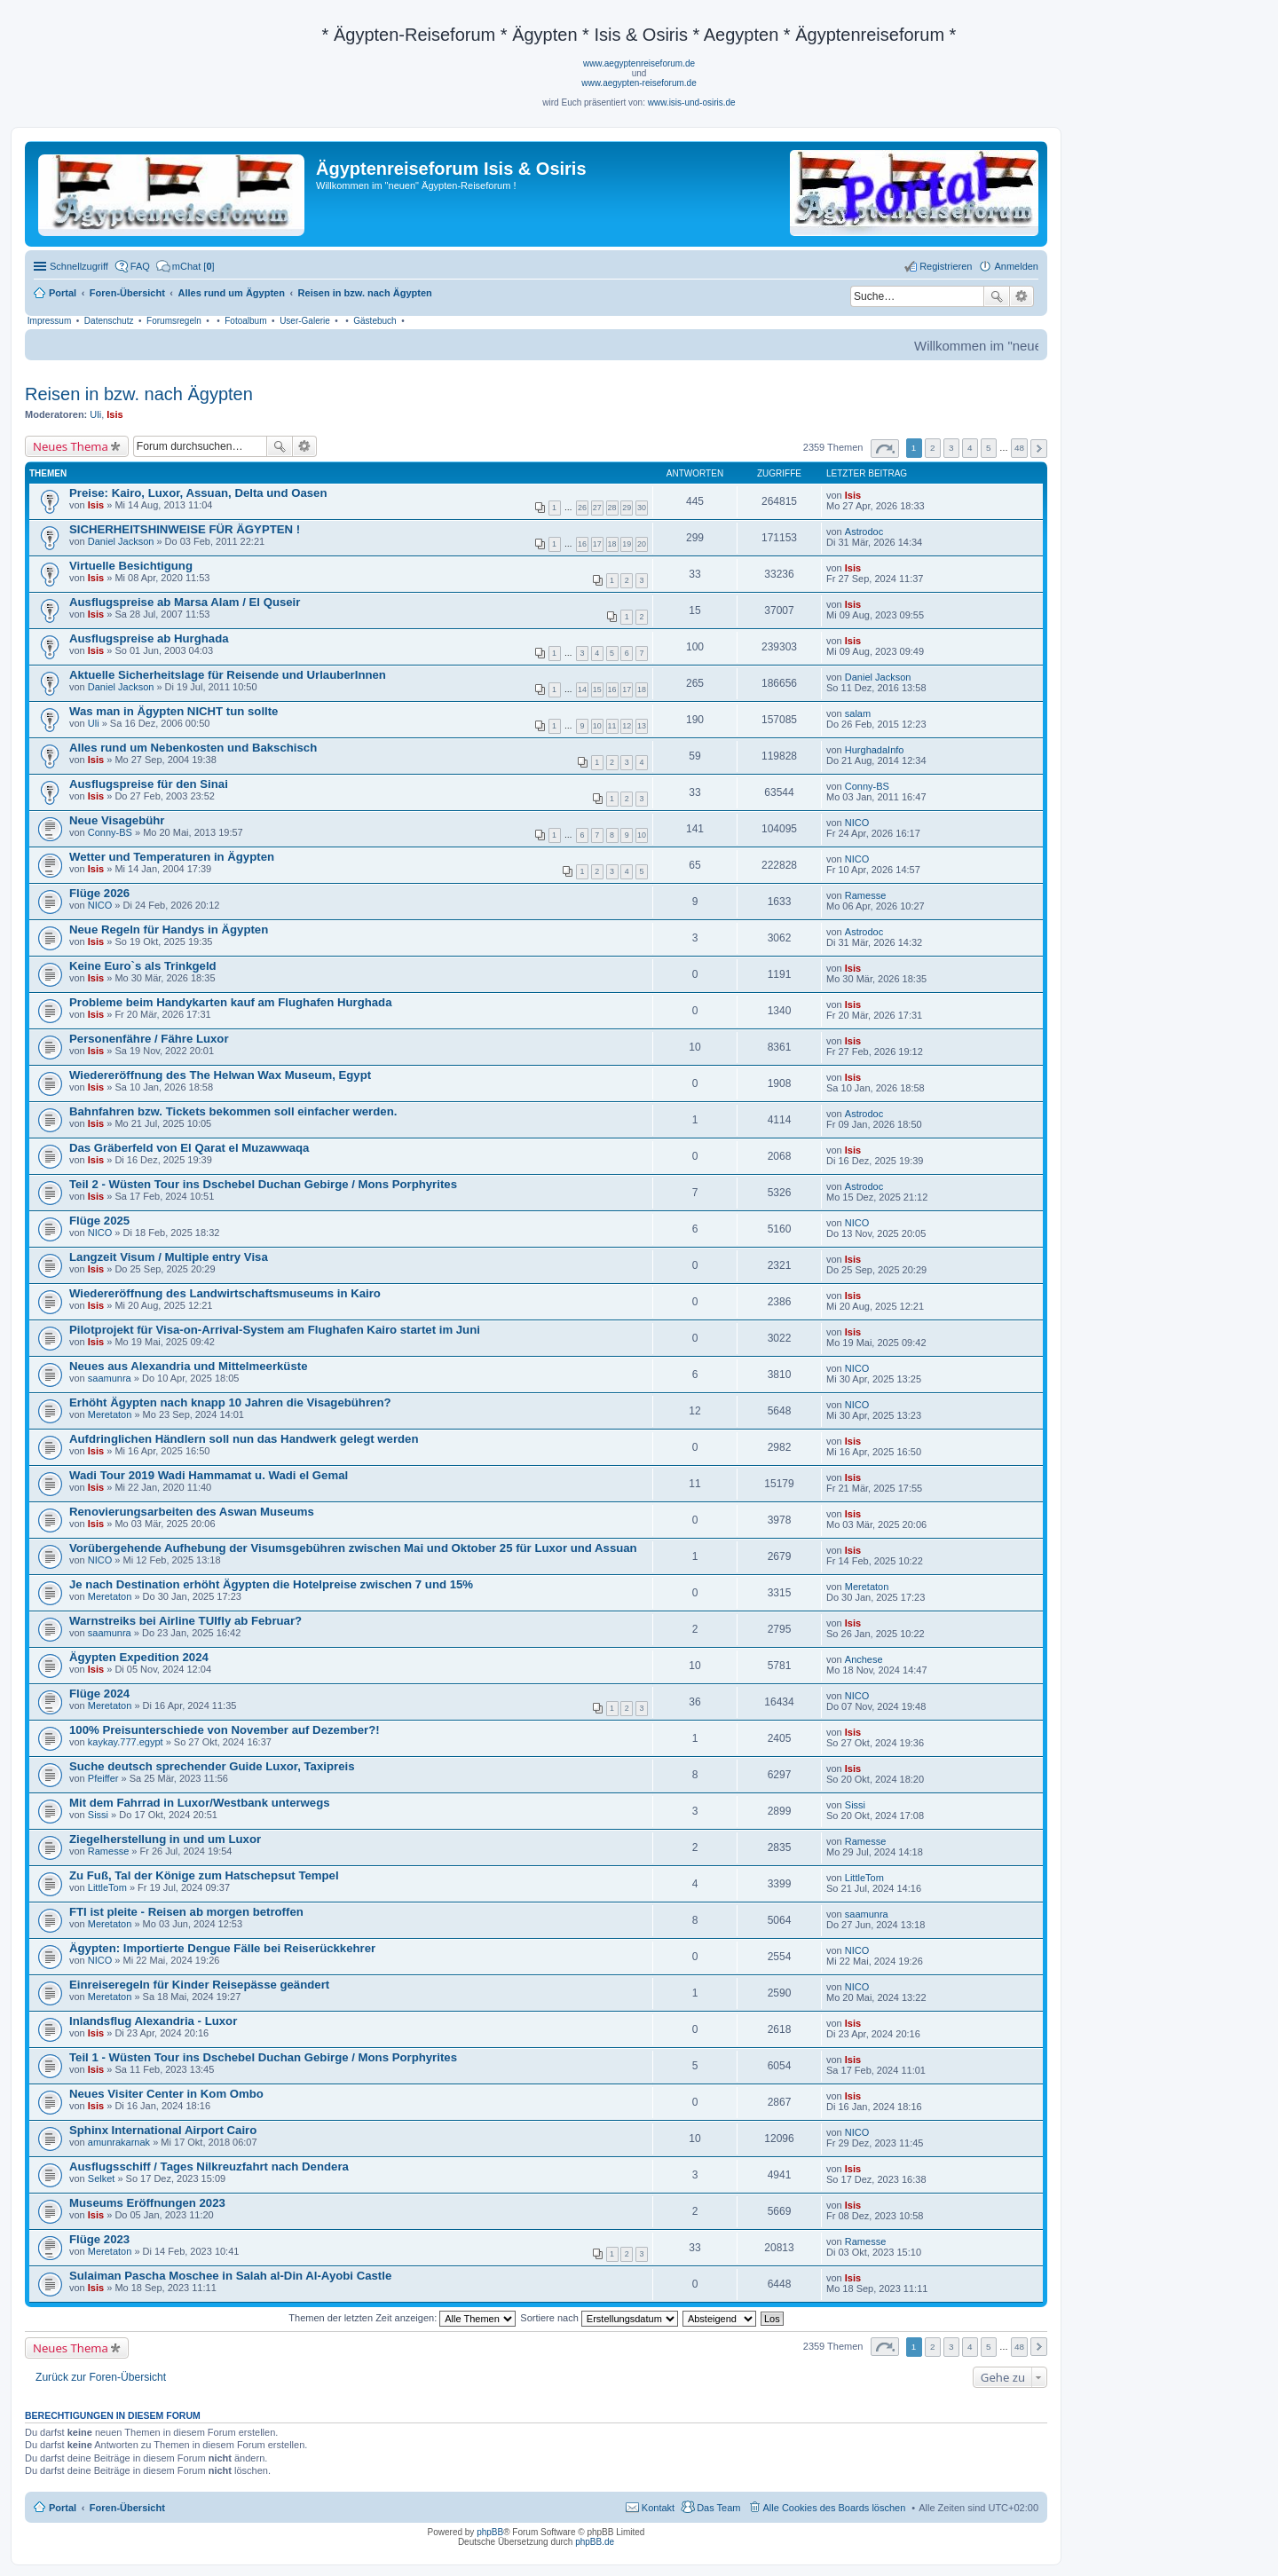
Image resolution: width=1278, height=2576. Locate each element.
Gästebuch (374, 321)
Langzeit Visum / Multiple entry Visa (168, 1257)
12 (626, 725)
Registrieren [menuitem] (945, 266)
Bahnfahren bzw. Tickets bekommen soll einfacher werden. (233, 1111)
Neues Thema (70, 446)
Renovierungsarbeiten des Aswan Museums (191, 1511)
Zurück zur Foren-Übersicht (101, 2377)
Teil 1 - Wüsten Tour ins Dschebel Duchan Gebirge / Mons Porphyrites (263, 2057)
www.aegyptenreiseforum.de (639, 63)
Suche (996, 296)
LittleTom (107, 1887)
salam (858, 713)
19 (626, 544)
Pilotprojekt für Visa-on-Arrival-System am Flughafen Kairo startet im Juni (274, 1329)
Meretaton (110, 1414)
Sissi (98, 1814)
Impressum (49, 321)
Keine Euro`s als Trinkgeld (143, 966)
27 (597, 507)
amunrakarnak (119, 2142)
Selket (101, 2178)
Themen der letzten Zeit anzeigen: (402, 2317)
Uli (95, 414)
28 (612, 507)
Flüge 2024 (99, 1693)
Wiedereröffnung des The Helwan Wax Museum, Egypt (220, 1075)
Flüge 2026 (99, 893)
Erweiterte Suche (1022, 296)
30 (641, 507)
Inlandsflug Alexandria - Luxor (153, 2021)
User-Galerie (305, 321)
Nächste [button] (1038, 448)
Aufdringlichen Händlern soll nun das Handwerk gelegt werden (243, 1439)
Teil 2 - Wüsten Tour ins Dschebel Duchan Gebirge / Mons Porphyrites (263, 1184)
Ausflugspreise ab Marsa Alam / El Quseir (184, 602)
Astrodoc (864, 531)
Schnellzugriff (79, 266)
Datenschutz (109, 321)
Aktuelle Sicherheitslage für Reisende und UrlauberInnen (227, 674)
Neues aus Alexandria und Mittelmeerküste (188, 1366)
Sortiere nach (598, 2317)
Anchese (864, 1659)
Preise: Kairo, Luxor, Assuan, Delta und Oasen (198, 493)
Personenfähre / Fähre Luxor (149, 1038)
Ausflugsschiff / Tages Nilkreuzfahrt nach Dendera (209, 2166)
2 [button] (932, 448)
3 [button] (951, 448)
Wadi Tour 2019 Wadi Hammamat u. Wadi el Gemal (208, 1475)
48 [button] (1019, 448)
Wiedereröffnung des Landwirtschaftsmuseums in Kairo (225, 1293)
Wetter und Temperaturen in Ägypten (171, 856)
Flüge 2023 (99, 2239)
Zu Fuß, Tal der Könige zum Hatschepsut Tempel (204, 1875)
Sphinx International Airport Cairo (162, 2130)
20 (641, 544)
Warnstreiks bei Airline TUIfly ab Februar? (185, 1620)
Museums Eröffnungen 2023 (147, 2203)
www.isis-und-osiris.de (692, 102)
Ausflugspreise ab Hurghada (149, 638)
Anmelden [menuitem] (1016, 266)
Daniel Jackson (121, 541)
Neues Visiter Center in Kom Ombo (166, 2093)
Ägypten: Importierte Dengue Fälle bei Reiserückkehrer (222, 1948)
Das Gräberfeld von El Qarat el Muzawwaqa (189, 1147)
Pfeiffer (103, 1778)
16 (582, 544)
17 (597, 544)
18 (612, 544)
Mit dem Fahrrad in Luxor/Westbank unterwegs (199, 1802)
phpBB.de (594, 2542)
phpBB (490, 2532)
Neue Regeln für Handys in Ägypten (168, 929)
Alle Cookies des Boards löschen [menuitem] (834, 2507)
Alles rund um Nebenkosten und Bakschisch (193, 747)
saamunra (109, 1378)
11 (612, 725)
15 (597, 689)
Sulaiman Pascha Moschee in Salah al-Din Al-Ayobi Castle (230, 2275)
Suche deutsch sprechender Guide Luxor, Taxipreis (211, 1766)
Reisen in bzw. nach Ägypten (139, 394)
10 (597, 725)
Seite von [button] (885, 448)
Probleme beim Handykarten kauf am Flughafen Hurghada (230, 1002)
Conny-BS (867, 786)
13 (641, 725)
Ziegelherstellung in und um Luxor (165, 1839)
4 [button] (970, 448)
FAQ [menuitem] (140, 266)
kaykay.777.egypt (125, 1742)
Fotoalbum (245, 321)
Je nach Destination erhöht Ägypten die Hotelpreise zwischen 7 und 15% (271, 1584)
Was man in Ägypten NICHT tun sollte (173, 711)
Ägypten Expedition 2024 (139, 1657)
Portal (62, 293)
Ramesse (865, 895)
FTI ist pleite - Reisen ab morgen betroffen (186, 1911)
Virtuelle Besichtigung (131, 565)
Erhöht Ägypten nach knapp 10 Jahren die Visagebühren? (230, 1402)
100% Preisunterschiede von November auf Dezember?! (224, 1730)
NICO (857, 822)
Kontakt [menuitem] (658, 2507)
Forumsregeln (173, 321)
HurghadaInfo (874, 749)
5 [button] (988, 448)
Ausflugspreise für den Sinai (148, 784)
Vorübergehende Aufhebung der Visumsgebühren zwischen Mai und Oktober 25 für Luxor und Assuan (353, 1548)
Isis (114, 414)
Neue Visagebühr (117, 820)
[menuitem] (185, 266)
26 (582, 507)
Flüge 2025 (99, 1220)
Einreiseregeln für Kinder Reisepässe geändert (199, 1984)
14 (582, 689)
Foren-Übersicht (127, 2507)
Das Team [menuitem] (718, 2507)
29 (626, 507)
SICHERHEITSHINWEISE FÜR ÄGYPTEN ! (184, 529)
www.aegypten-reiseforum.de (639, 83)
